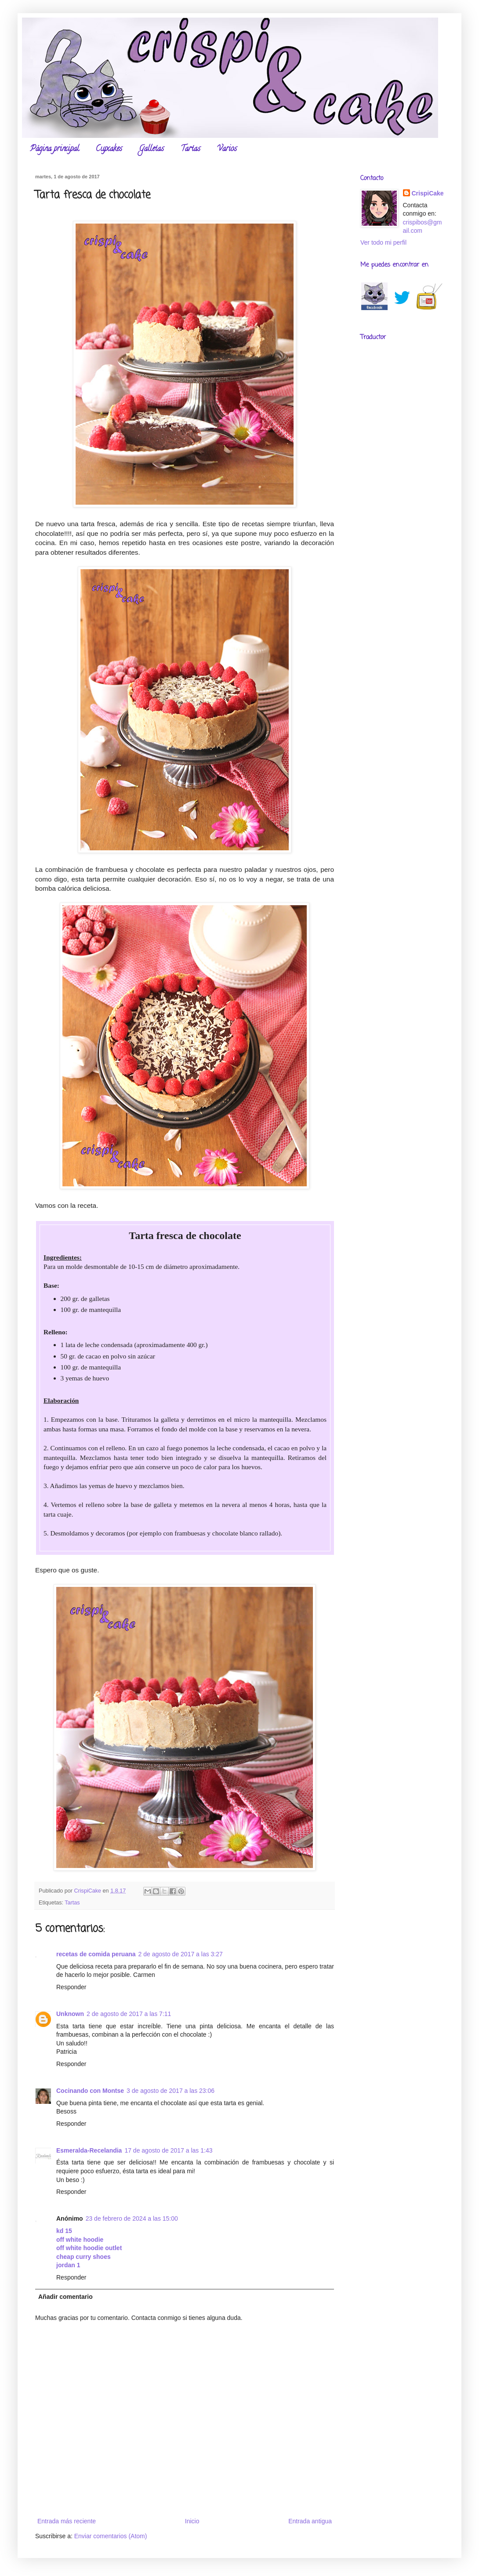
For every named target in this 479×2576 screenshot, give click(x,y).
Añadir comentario (65, 2296)
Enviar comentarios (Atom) (110, 2536)
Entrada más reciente (66, 2521)
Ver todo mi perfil (383, 242)
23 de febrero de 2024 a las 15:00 (132, 2218)
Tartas (190, 149)
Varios (227, 149)
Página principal (54, 149)
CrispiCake (428, 193)
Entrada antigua (310, 2521)
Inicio (192, 2521)
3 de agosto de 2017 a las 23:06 (170, 2090)
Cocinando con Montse (90, 2090)
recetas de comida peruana (96, 1954)
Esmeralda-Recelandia (89, 2150)
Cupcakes (109, 149)
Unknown (70, 2013)
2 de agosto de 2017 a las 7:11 (129, 2013)
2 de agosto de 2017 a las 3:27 (180, 1954)
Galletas (151, 149)
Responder (71, 1987)
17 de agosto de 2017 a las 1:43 (168, 2150)
